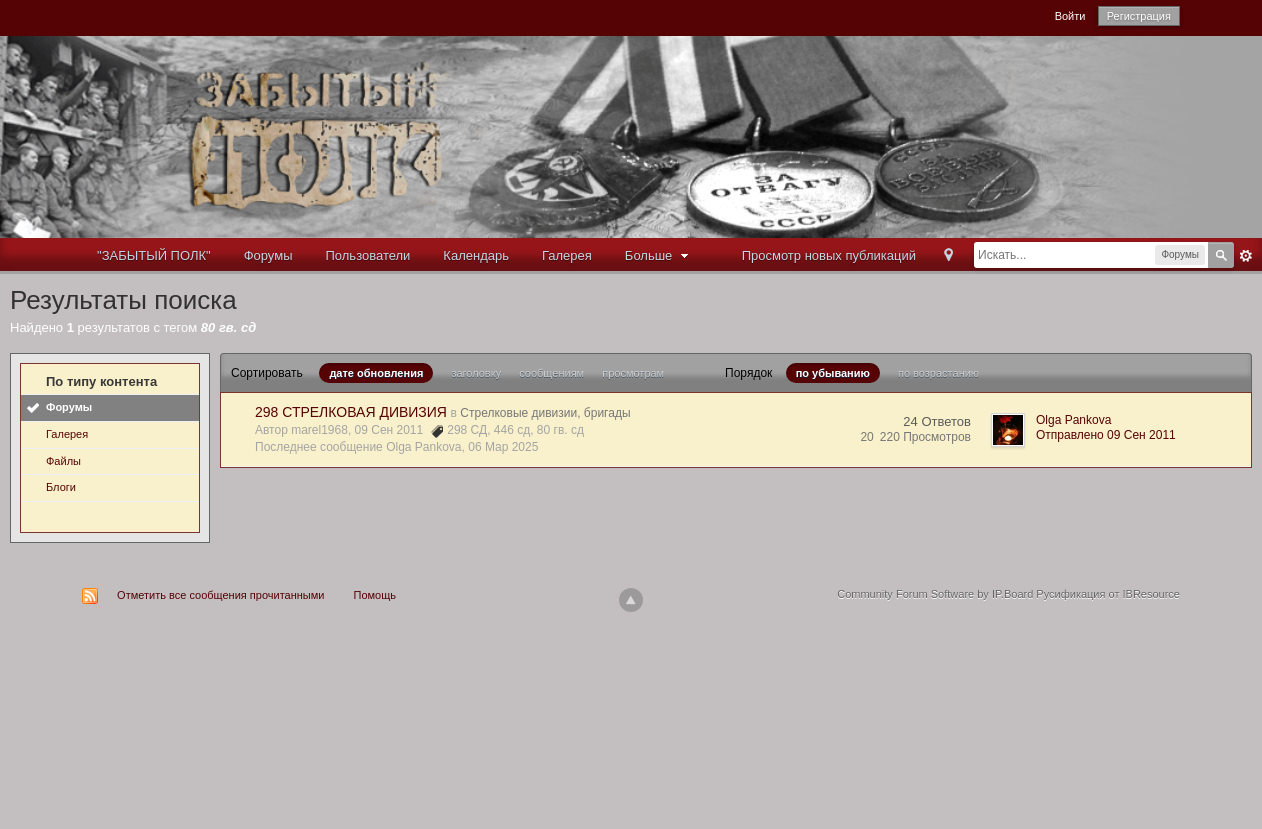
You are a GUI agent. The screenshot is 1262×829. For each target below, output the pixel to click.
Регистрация (1139, 16)
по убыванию (833, 373)
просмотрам (633, 373)
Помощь (375, 595)
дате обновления (376, 373)
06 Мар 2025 (503, 447)
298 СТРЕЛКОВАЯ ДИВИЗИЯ (351, 412)
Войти (1070, 16)
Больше (659, 255)
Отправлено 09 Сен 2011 (1106, 435)
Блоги (61, 487)
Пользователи (368, 255)
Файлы (63, 461)
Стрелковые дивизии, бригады (545, 413)
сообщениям (551, 373)
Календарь (476, 255)
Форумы (268, 255)
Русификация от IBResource (1106, 594)
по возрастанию (938, 373)
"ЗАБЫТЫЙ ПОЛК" (154, 255)
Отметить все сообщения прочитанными (220, 595)
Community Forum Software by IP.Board (935, 594)
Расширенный (1246, 256)
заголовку (476, 373)
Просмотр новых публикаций (829, 255)
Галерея (567, 255)
